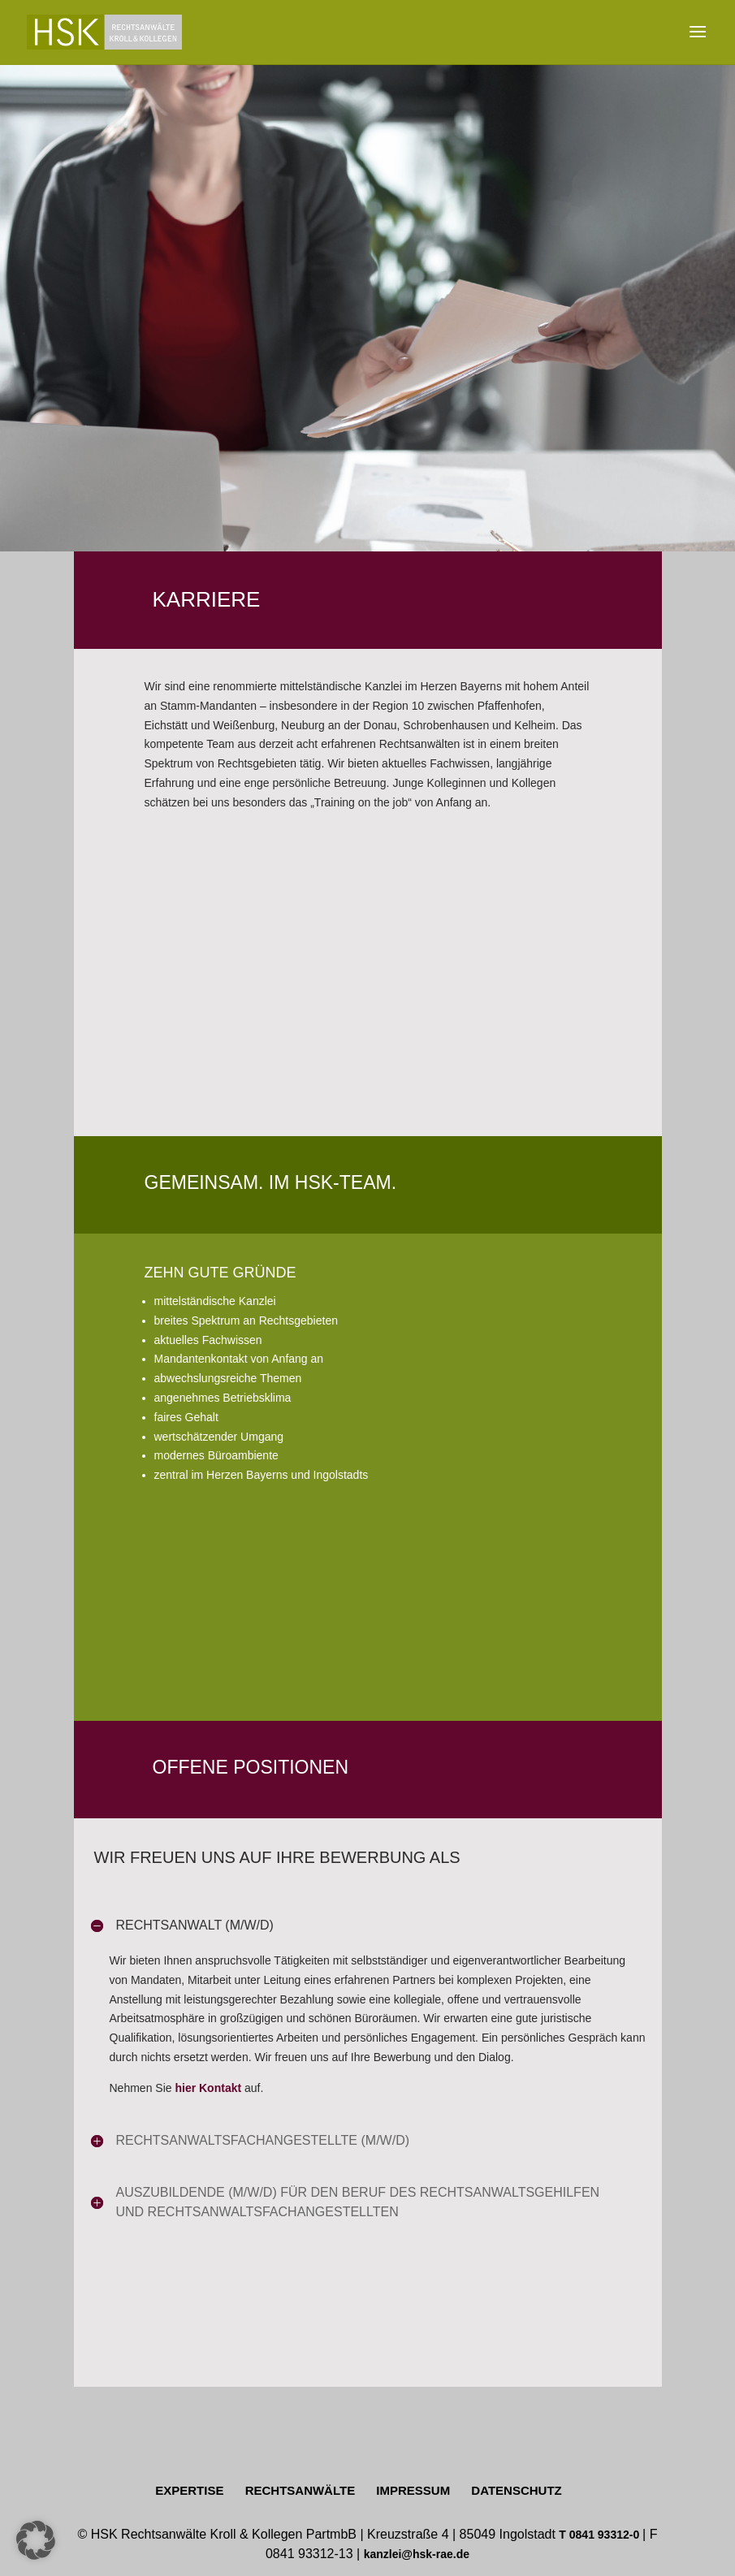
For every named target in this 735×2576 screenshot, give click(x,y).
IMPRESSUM (413, 2490)
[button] (35, 2540)
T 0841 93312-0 (600, 2534)
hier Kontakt (208, 2087)
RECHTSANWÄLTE (300, 2490)
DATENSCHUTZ (516, 2490)
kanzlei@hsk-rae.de (416, 2554)
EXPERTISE (189, 2490)
